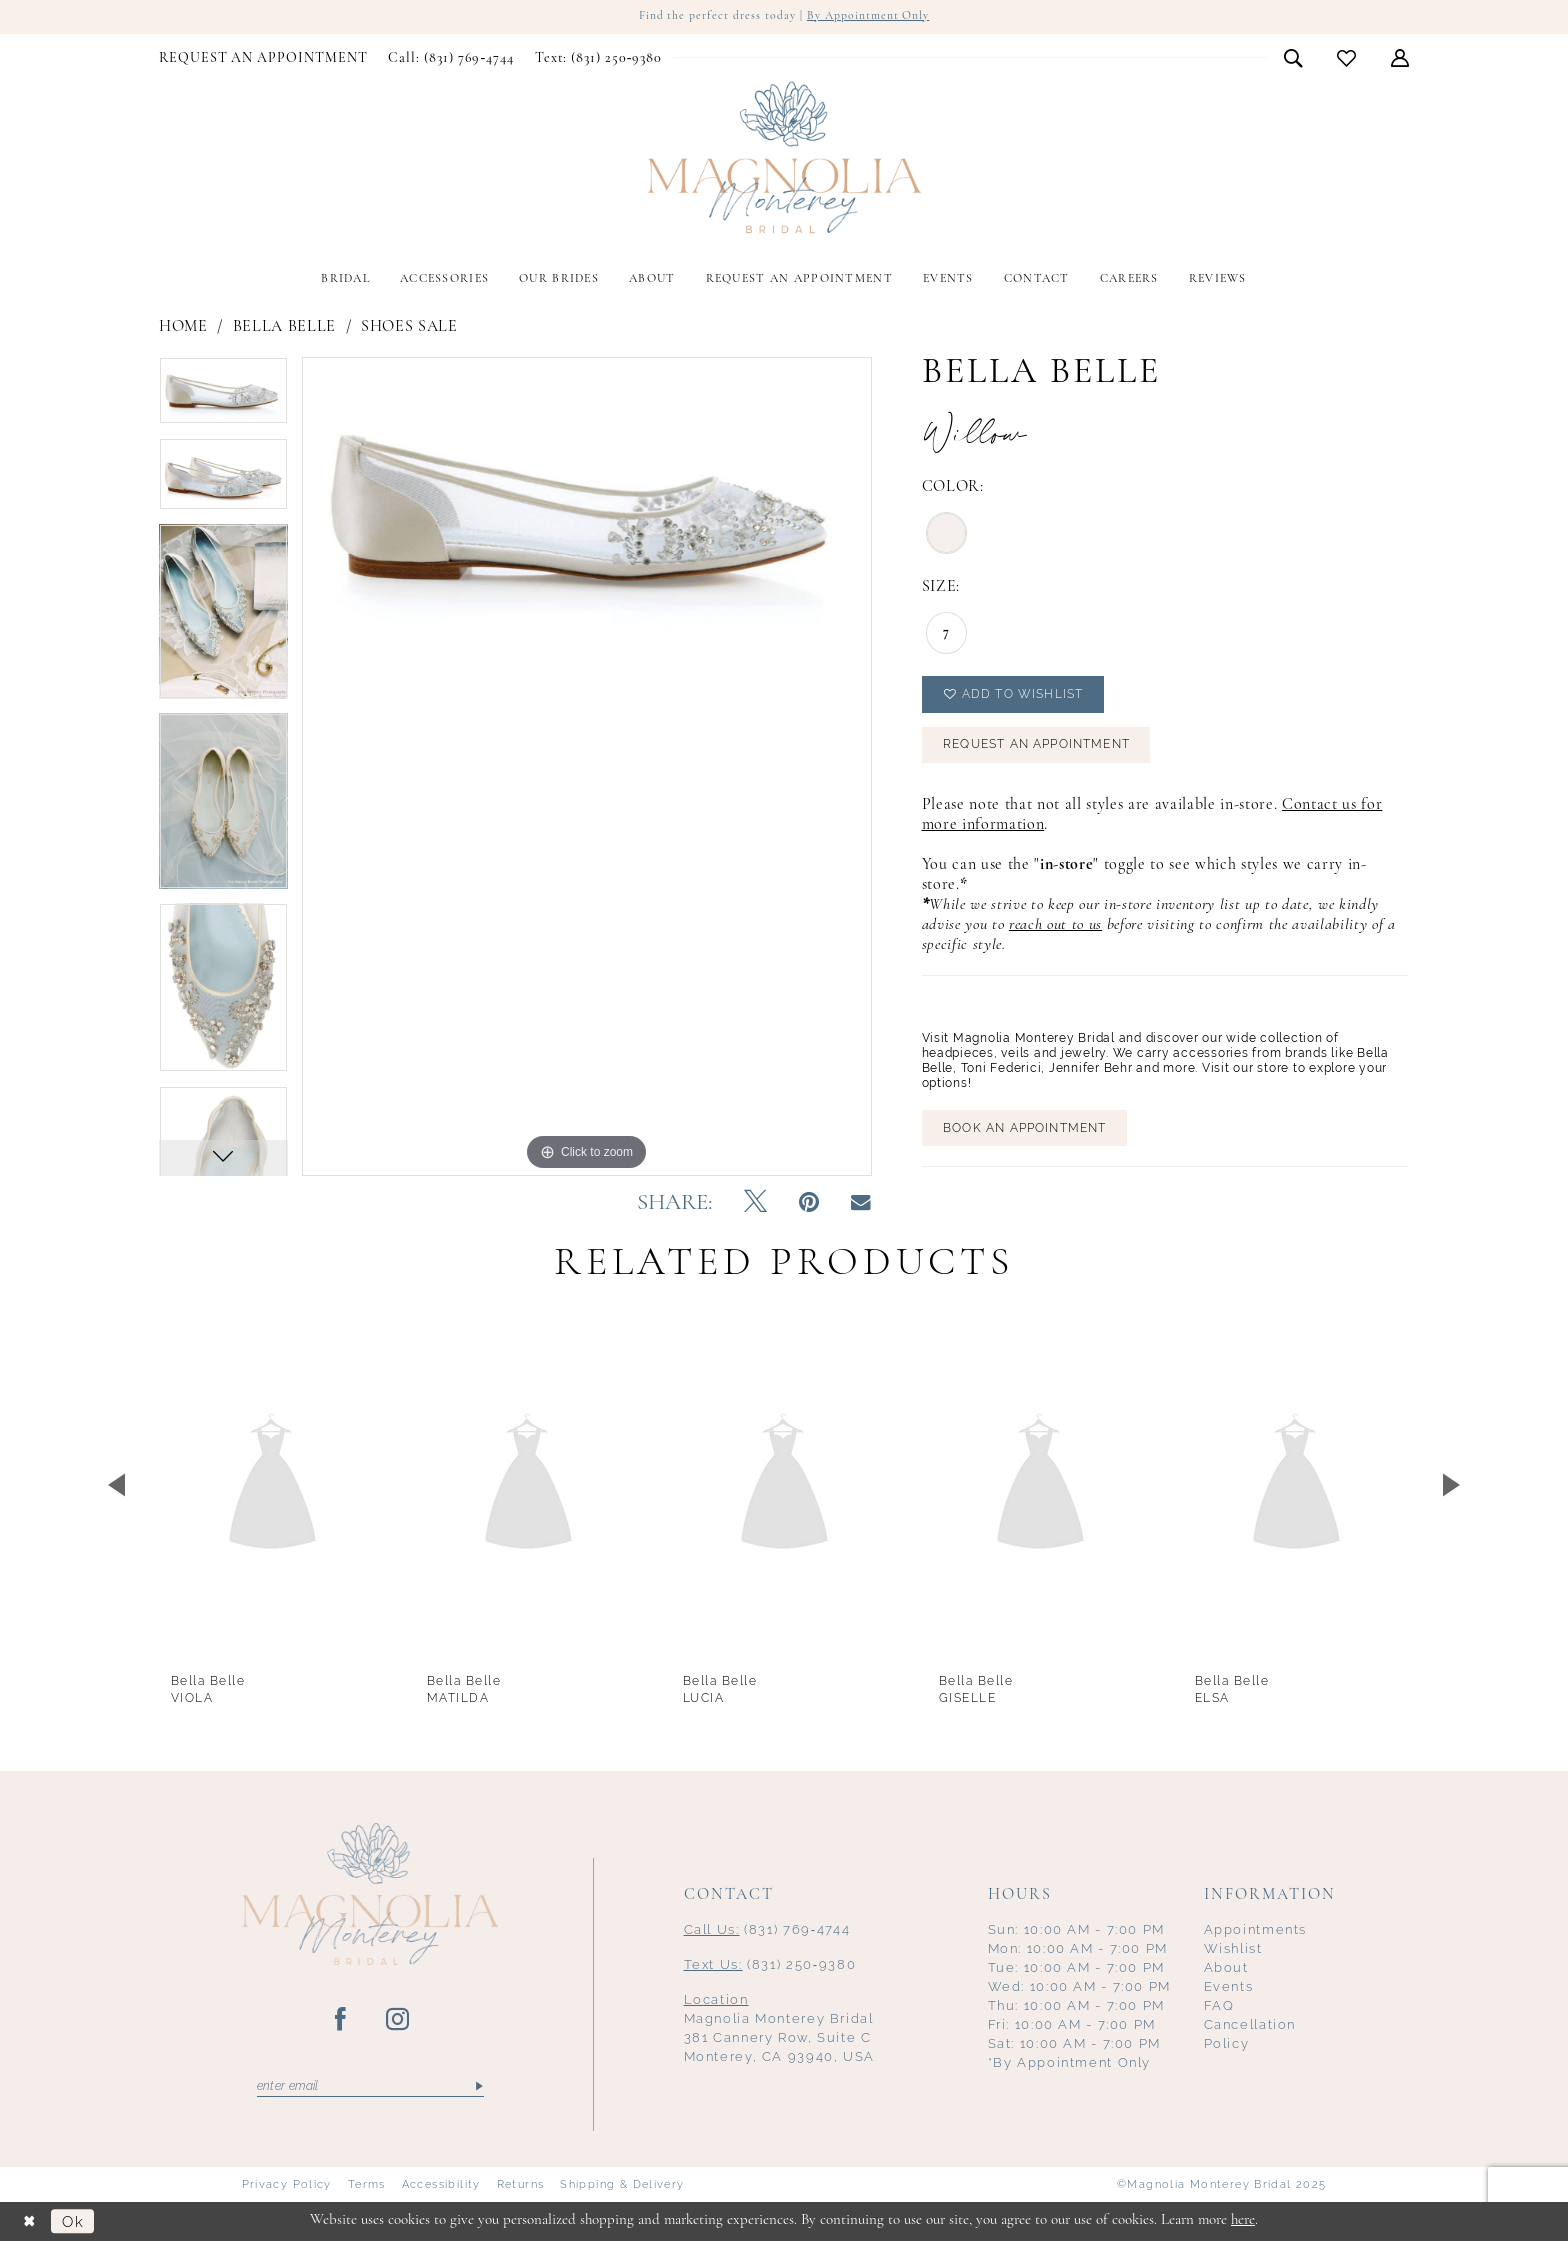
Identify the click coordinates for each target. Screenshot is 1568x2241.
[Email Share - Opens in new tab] (861, 1203)
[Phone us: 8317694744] (451, 59)
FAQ (1219, 2006)
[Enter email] (370, 2087)
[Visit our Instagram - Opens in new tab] (398, 2021)
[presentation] (272, 1484)
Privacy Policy (287, 2185)
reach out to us (1055, 928)
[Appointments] (263, 59)
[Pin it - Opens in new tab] (809, 1204)
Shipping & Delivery (622, 2185)
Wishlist (1233, 1949)
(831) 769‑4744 (767, 1930)
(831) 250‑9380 (770, 1965)
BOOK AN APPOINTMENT (1026, 1132)
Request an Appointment (1037, 748)
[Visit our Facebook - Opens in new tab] (341, 2021)
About (1226, 1968)
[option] (223, 397)
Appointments (1256, 1930)
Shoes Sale (409, 327)
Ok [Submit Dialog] (74, 2221)
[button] (1400, 58)
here (1243, 2220)
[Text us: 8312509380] (598, 59)
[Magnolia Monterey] (784, 158)
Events (1229, 1987)
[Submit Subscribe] (477, 2087)
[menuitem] (263, 59)
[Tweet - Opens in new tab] (755, 1204)
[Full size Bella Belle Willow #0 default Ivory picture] (587, 766)
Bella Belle (284, 327)
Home (183, 327)
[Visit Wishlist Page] (1347, 58)
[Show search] (1293, 58)
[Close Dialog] (30, 2221)
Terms (367, 2185)
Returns (521, 2185)
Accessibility (441, 2185)
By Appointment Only (868, 17)
